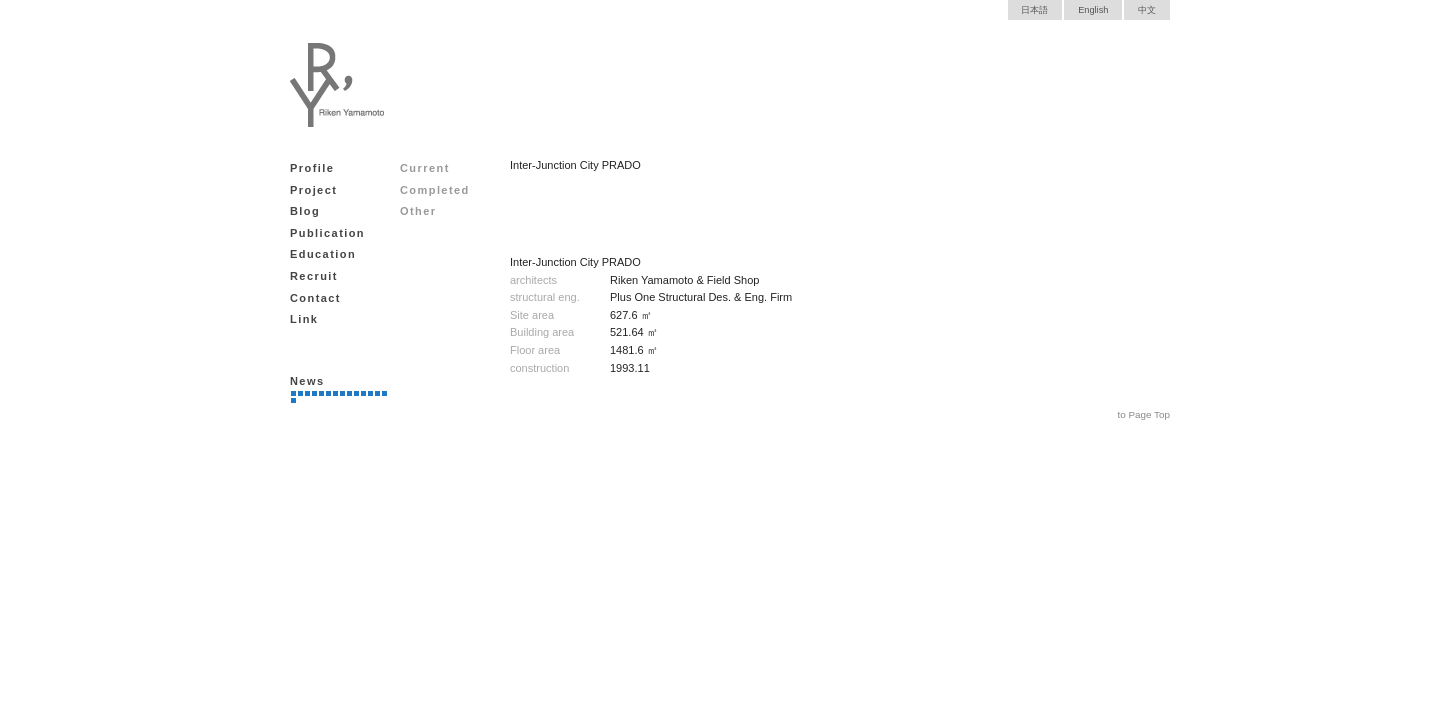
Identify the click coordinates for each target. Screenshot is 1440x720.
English (1093, 10)
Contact (315, 298)
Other (418, 211)
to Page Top (1143, 414)
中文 (1147, 10)
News (307, 381)
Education (323, 254)
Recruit (314, 276)
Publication (327, 233)
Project (313, 190)
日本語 (1034, 10)
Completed (435, 190)
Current (425, 168)
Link (304, 319)
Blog (305, 211)
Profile (312, 168)
